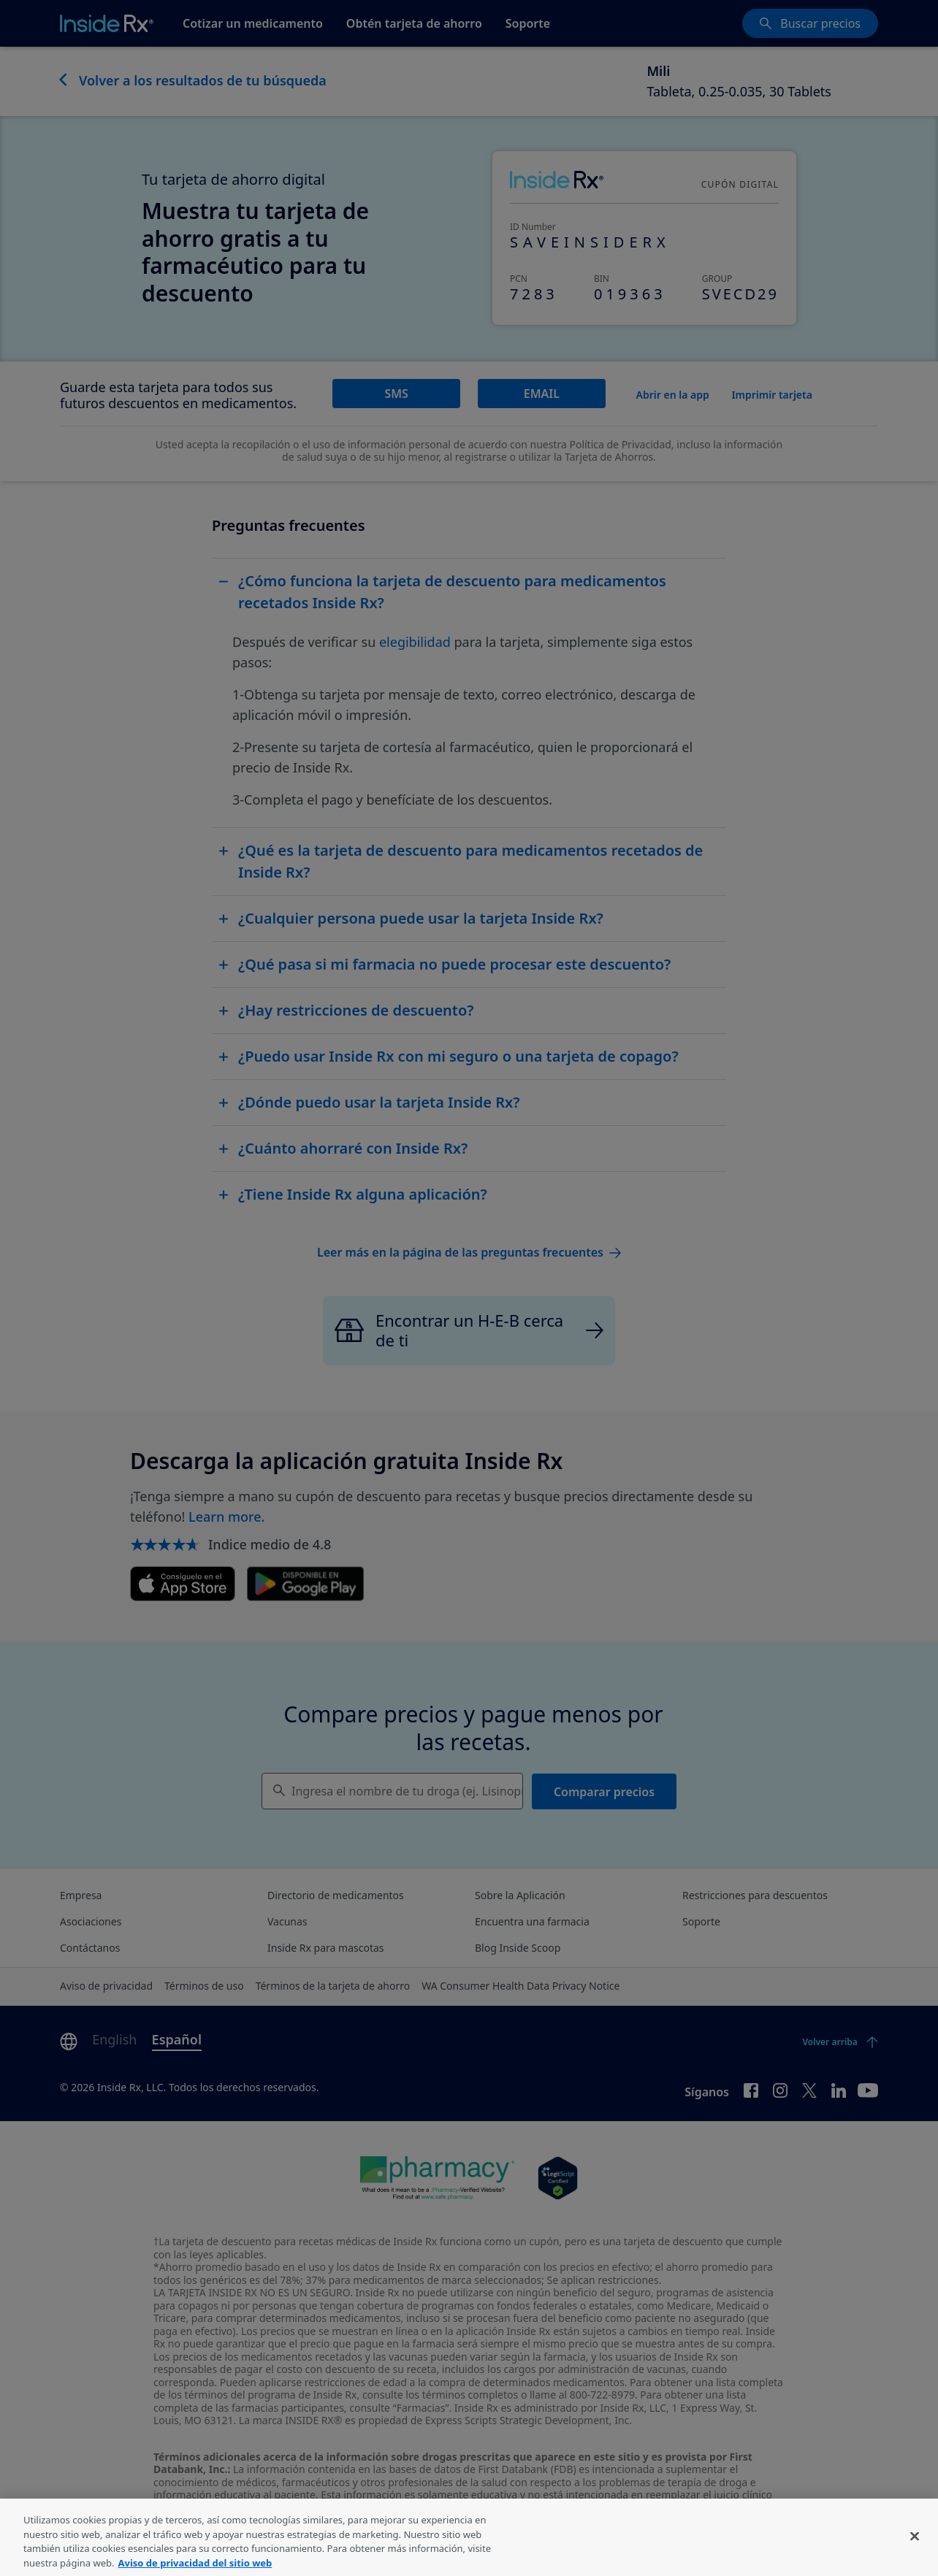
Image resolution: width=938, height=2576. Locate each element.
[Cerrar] (915, 2558)
